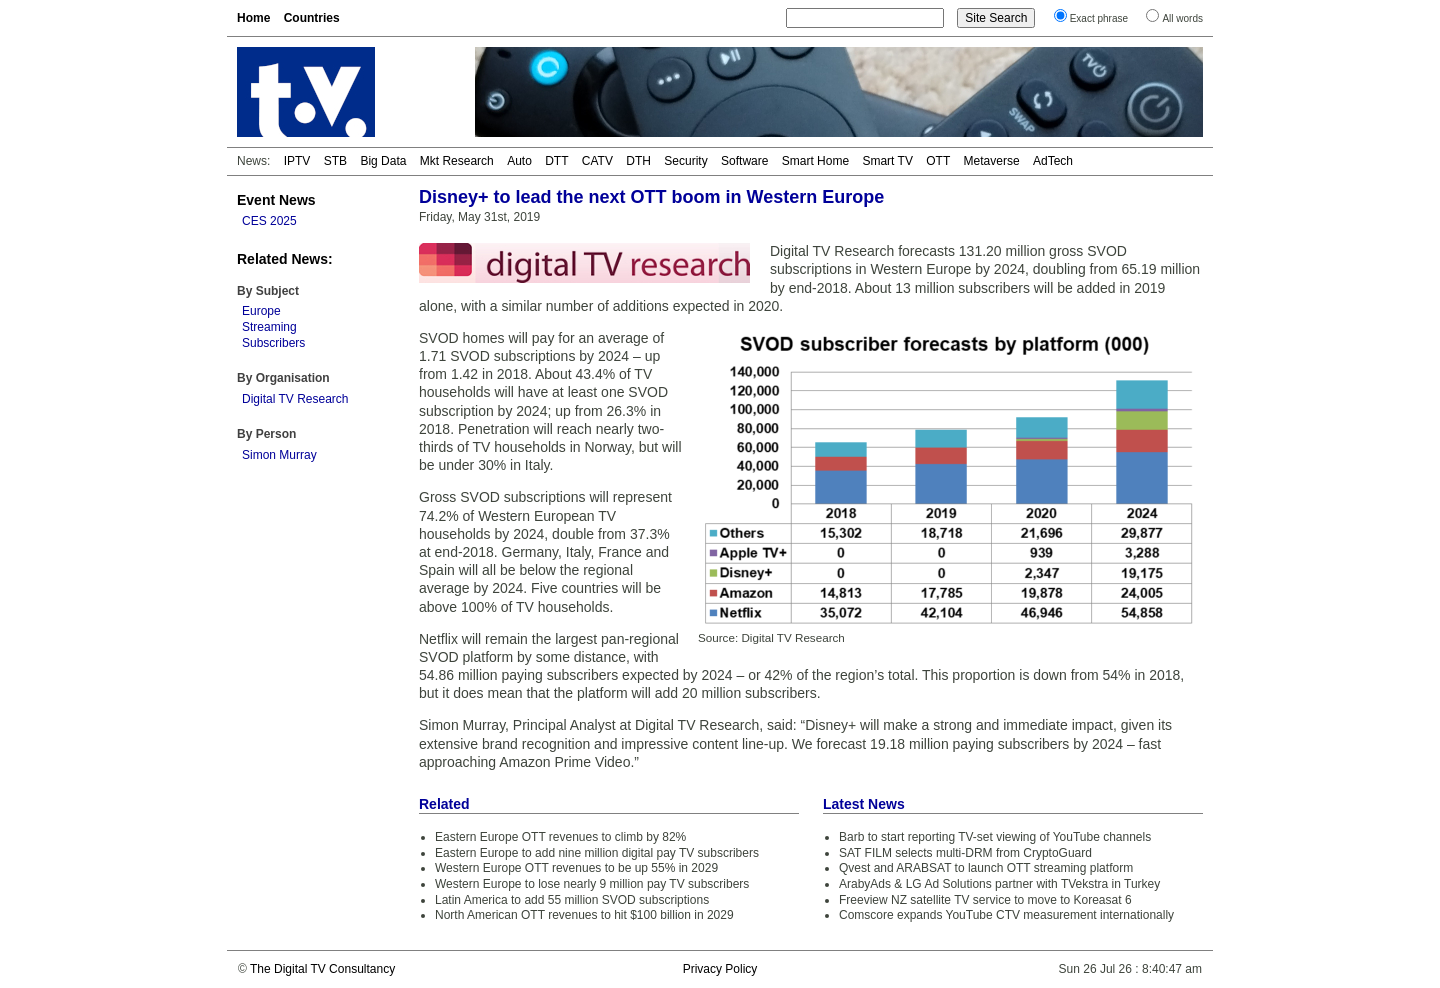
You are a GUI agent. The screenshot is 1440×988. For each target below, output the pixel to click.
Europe (261, 311)
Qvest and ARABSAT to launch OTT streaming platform (986, 868)
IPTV (297, 161)
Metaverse (992, 161)
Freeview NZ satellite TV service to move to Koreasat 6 (985, 900)
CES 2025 (269, 221)
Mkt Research (457, 161)
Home (253, 18)
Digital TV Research (295, 399)
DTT (556, 161)
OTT (938, 161)
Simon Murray (279, 455)
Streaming (269, 327)
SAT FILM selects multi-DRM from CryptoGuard (965, 853)
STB (335, 161)
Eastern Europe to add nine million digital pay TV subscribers (597, 853)
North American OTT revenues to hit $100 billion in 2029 (584, 915)
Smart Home (815, 161)
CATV (597, 161)
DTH (638, 161)
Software (744, 161)
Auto (519, 161)
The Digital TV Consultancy (322, 969)
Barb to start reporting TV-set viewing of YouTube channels (995, 837)
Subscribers (273, 343)
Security (685, 161)
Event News (276, 200)
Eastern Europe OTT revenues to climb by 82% (560, 837)
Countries (312, 18)
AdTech (1053, 161)
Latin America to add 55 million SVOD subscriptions (572, 900)
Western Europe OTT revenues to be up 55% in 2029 (576, 868)
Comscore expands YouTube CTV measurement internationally (1006, 915)
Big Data (383, 161)
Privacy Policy (720, 969)
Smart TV (887, 161)
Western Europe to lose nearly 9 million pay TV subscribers (592, 884)
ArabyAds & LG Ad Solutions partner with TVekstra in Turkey (999, 884)
